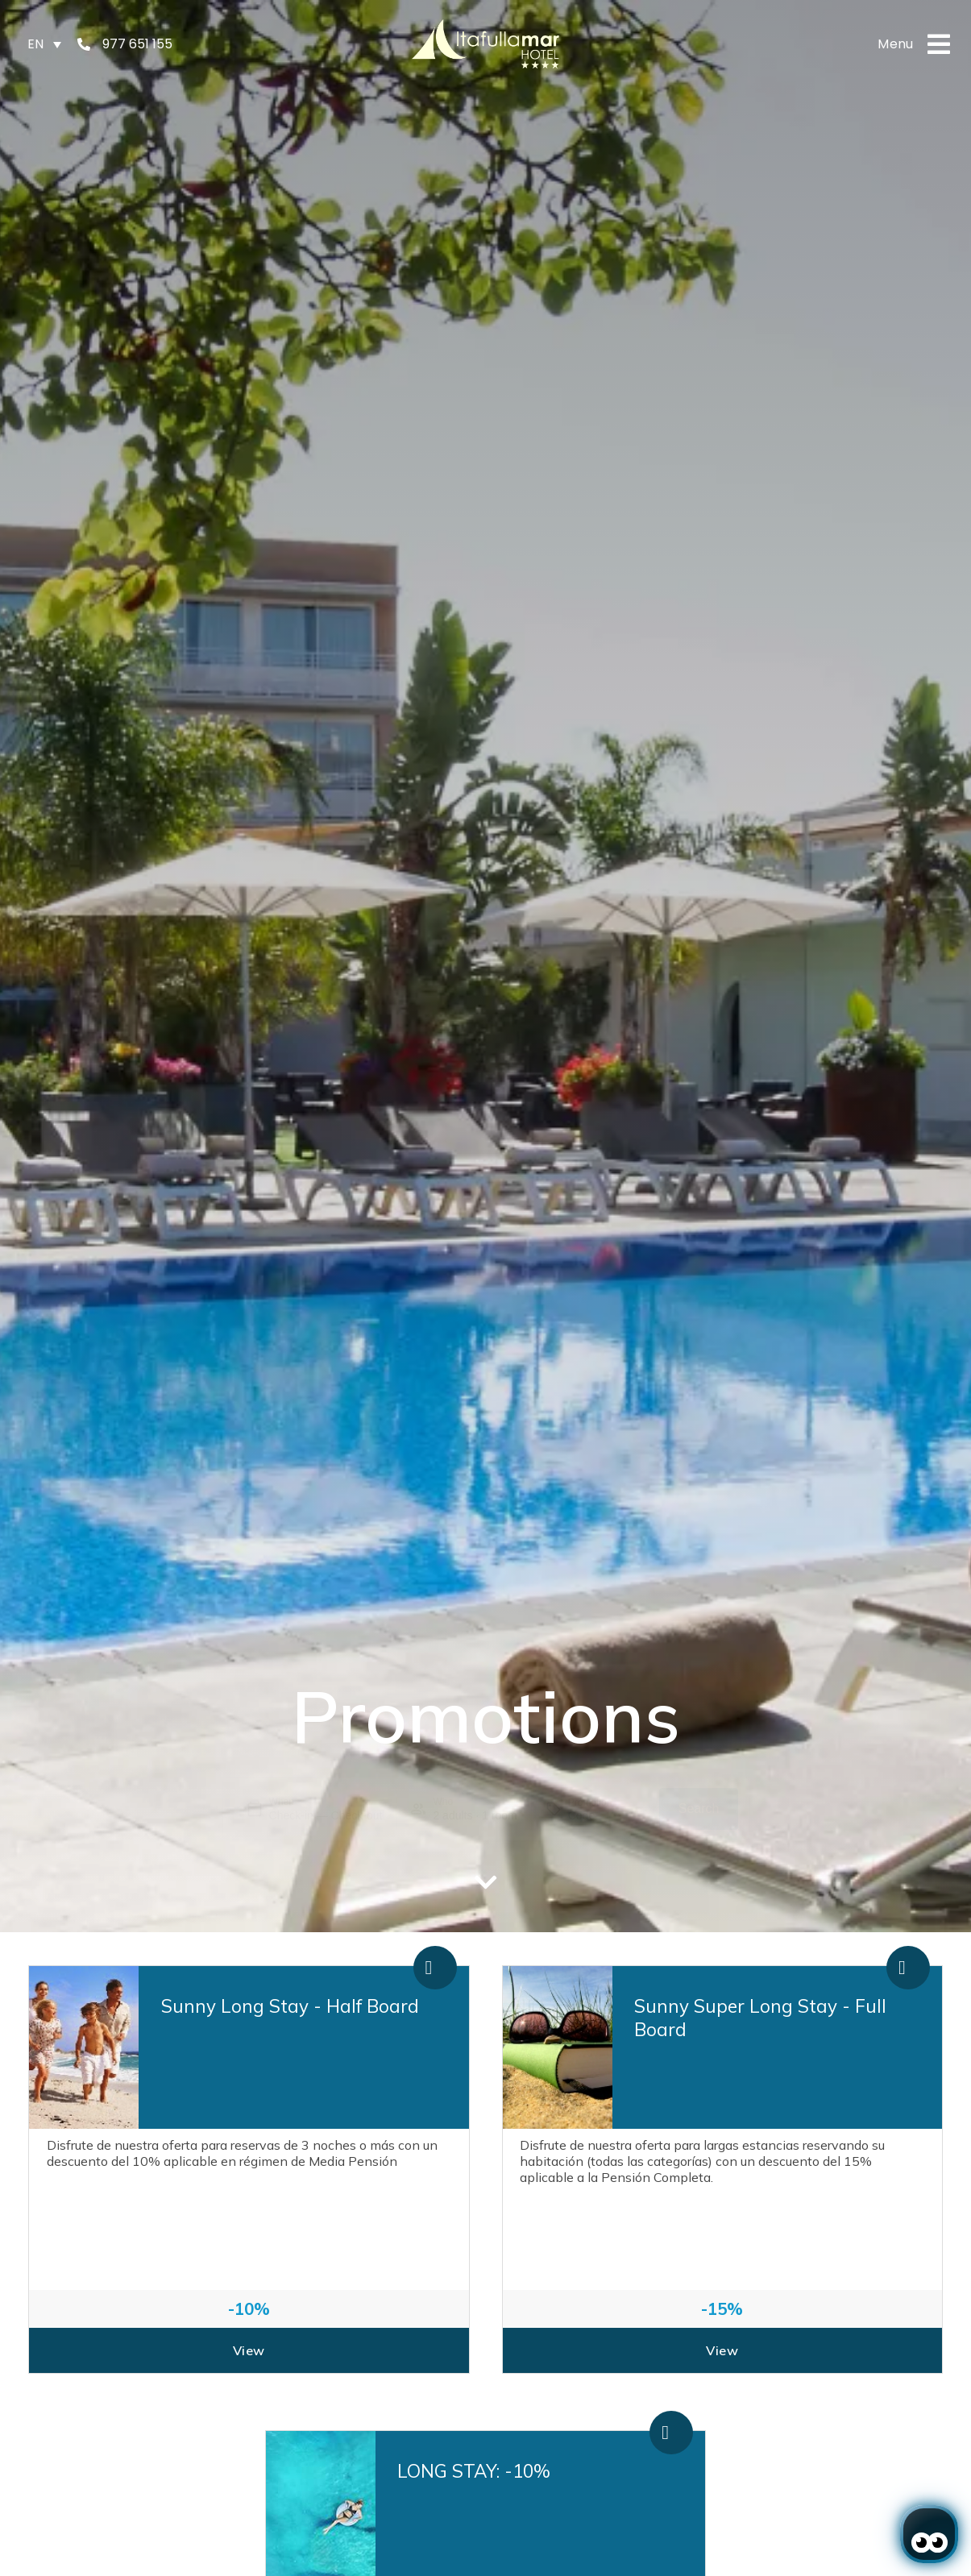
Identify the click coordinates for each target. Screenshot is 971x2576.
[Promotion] (606, 1815)
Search (699, 1808)
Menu (896, 44)
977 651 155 (137, 44)
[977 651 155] (83, 44)
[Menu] (939, 44)
